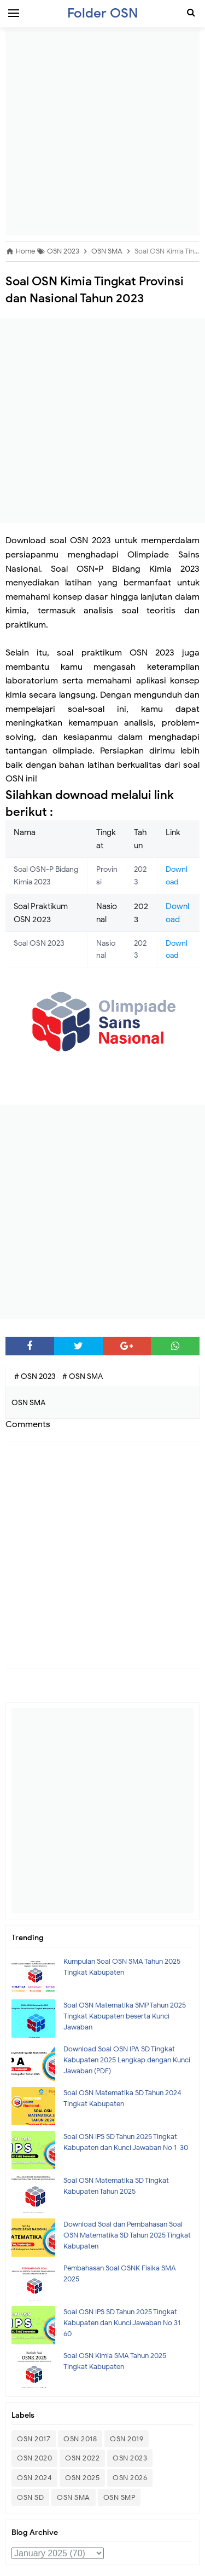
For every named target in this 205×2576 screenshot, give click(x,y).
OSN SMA (73, 2497)
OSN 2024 (34, 2477)
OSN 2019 (126, 2438)
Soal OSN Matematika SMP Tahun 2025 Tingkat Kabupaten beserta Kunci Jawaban (124, 2016)
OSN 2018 (80, 2438)
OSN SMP (119, 2497)
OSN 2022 (82, 2458)
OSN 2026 (130, 2477)
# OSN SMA (82, 1376)
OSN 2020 (34, 2458)
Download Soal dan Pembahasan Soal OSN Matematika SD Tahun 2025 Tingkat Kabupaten (127, 2235)
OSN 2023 (130, 2458)
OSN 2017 (33, 2438)
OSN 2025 (82, 2477)
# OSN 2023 (35, 1376)
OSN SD (30, 2497)
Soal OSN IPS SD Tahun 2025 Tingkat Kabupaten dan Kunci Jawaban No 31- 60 (123, 2322)
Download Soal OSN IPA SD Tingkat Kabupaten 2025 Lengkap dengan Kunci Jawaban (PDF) (126, 2059)
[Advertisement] (102, 132)
